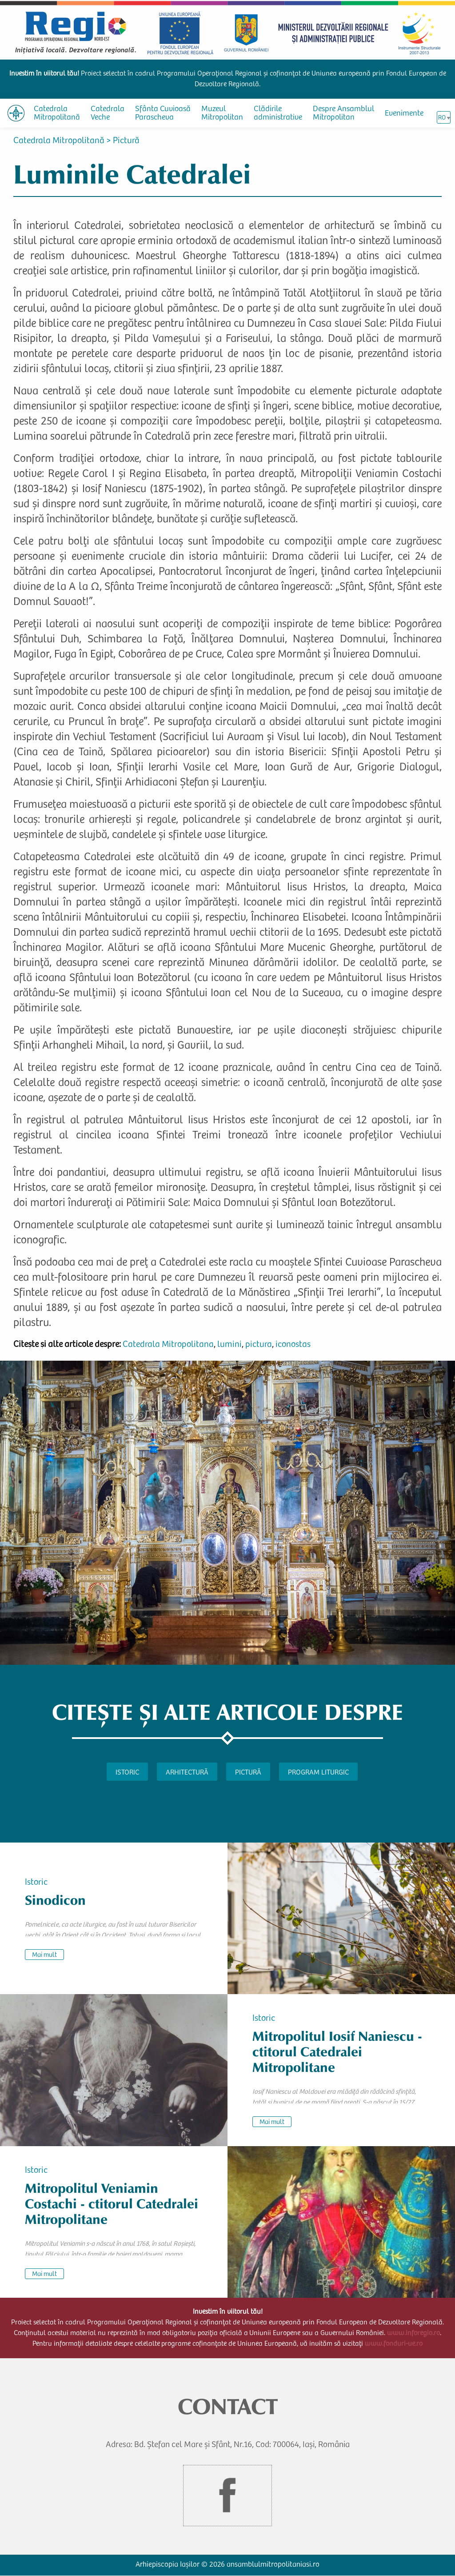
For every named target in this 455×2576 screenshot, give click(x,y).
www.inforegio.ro (413, 2333)
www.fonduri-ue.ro (394, 2344)
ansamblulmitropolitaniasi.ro (273, 2565)
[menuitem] (16, 113)
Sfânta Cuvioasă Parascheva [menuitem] (163, 113)
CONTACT (228, 2406)
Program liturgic (318, 1772)
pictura (258, 1345)
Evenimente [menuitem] (404, 114)
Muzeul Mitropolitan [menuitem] (222, 113)
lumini (229, 1345)
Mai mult (44, 1955)
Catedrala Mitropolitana (168, 1345)
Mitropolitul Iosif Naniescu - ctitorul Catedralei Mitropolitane (337, 2052)
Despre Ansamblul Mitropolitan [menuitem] (343, 113)
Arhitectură (187, 1772)
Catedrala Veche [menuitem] (107, 113)
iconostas (293, 1345)
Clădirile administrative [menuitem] (278, 113)
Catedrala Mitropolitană (58, 141)
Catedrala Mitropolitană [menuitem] (57, 113)
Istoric (127, 1772)
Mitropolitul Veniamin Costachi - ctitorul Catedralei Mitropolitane (111, 2204)
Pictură (126, 141)
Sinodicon (55, 1900)
